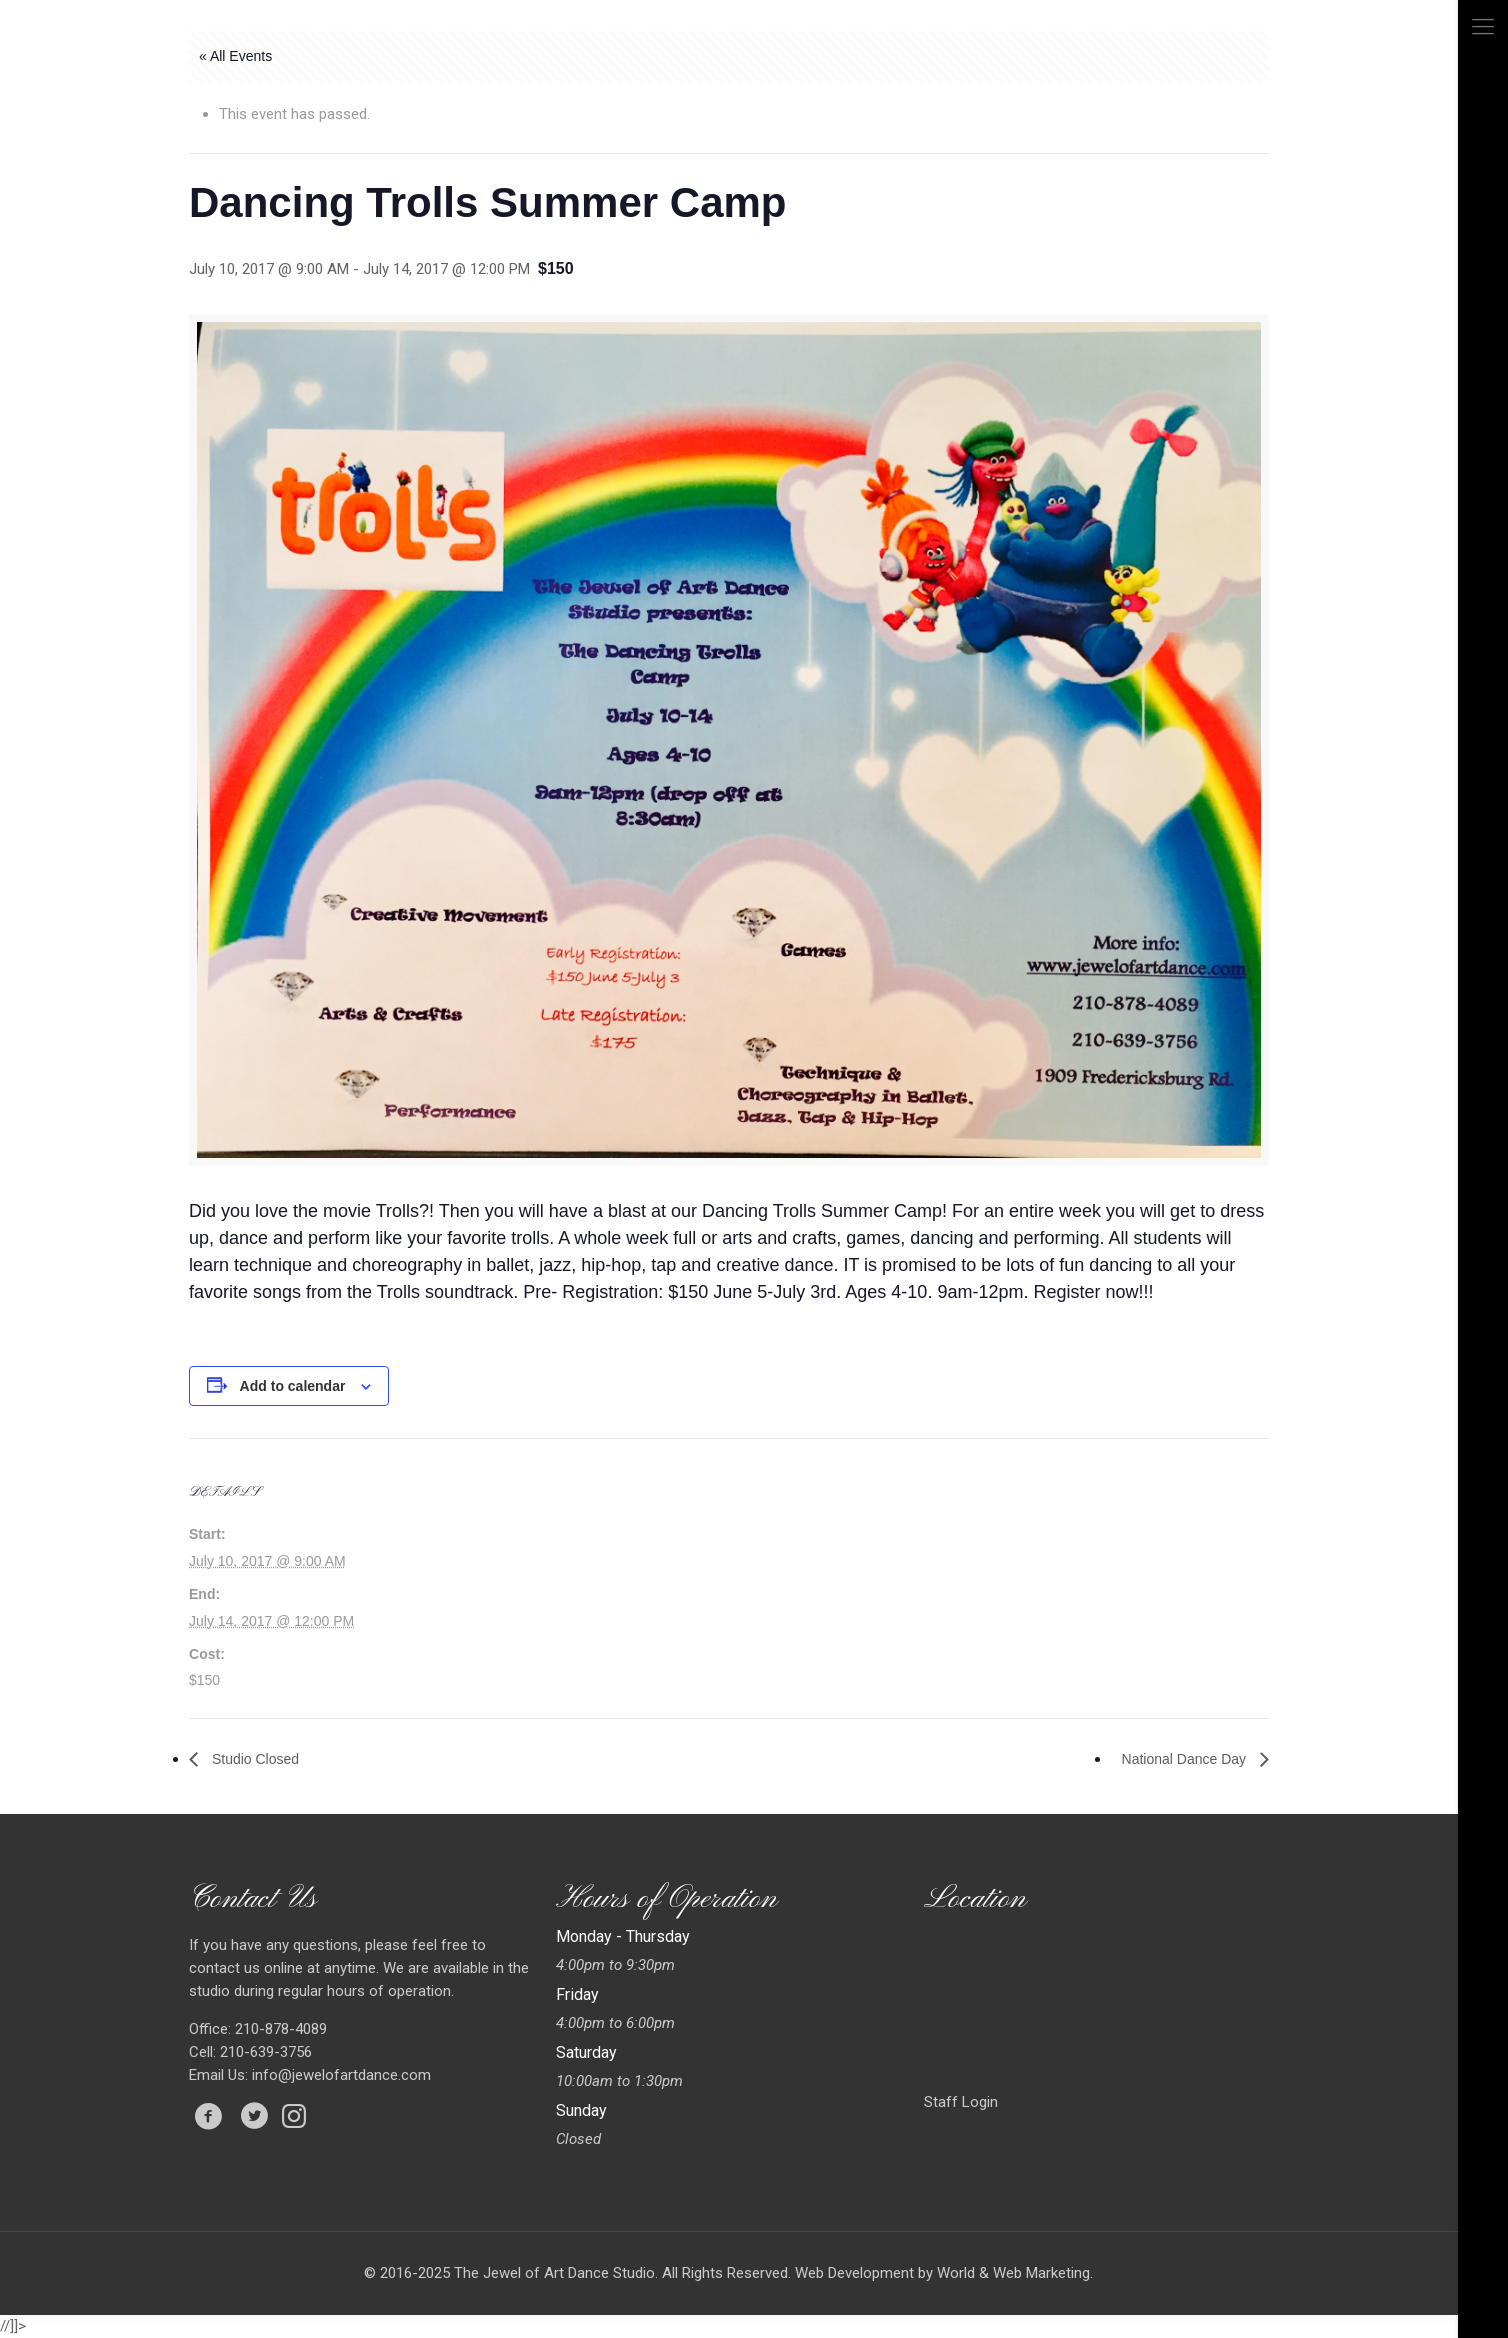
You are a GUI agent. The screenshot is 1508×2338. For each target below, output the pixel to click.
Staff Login (961, 2102)
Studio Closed (253, 1759)
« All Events (235, 56)
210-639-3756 (264, 2052)
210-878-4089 (279, 2029)
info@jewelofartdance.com (341, 2075)
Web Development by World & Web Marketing (942, 2273)
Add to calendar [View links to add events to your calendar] (293, 1386)
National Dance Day (1186, 1759)
